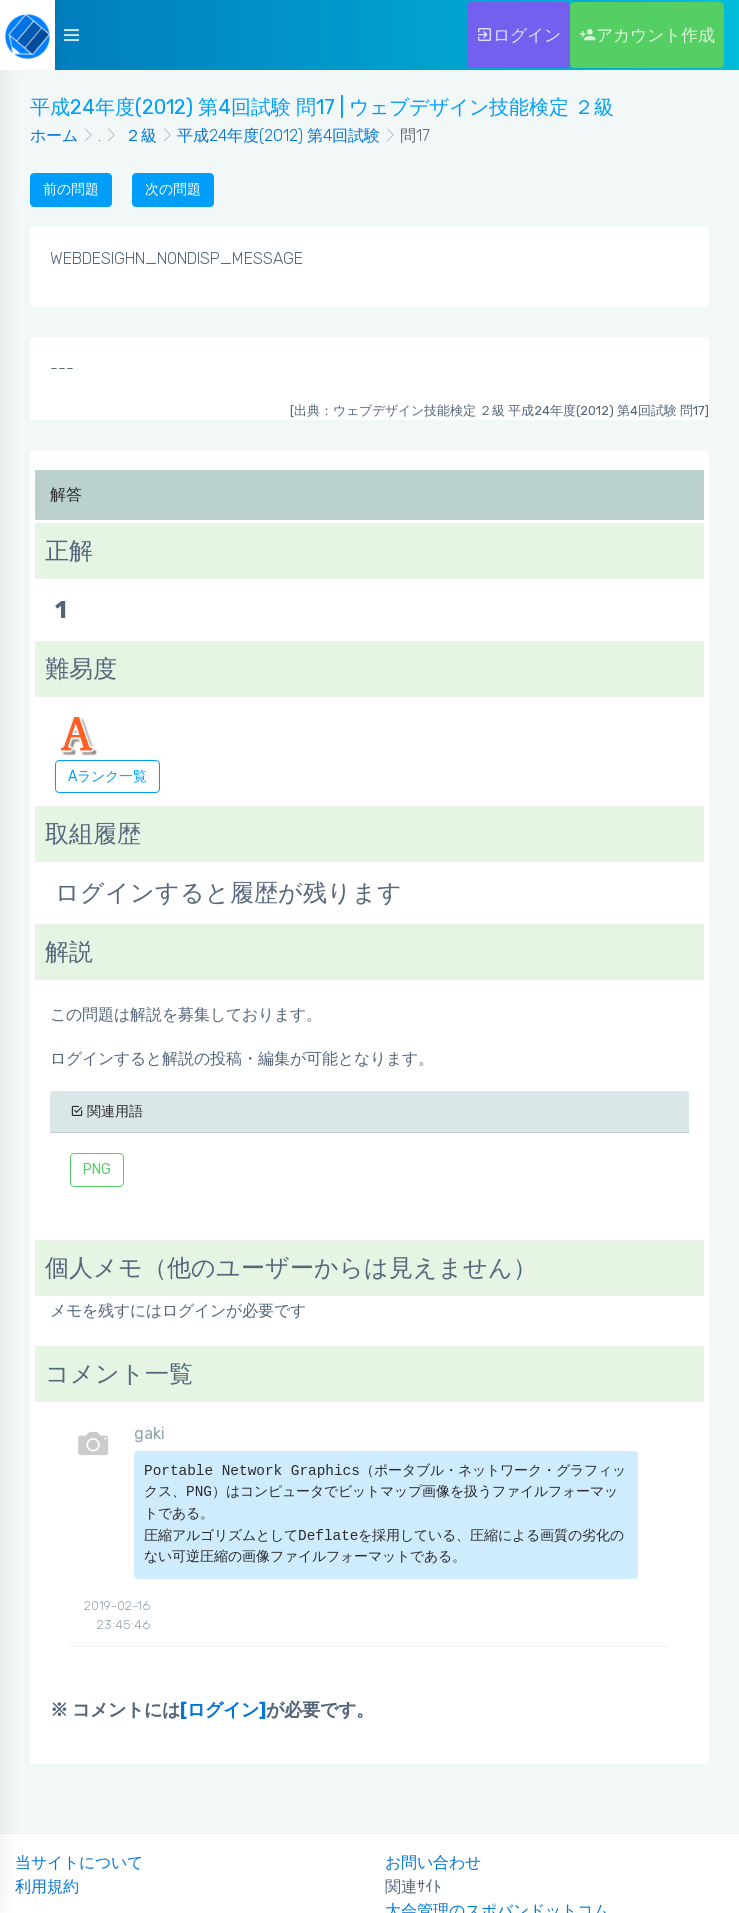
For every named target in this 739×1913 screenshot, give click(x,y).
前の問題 (71, 189)
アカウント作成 (647, 35)
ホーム (54, 135)
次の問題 (173, 189)
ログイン (518, 35)
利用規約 (47, 1886)
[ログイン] (223, 1710)
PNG (97, 1169)
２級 (139, 135)
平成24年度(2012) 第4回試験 (278, 135)
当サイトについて (79, 1862)
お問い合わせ (433, 1862)
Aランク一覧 (107, 776)
